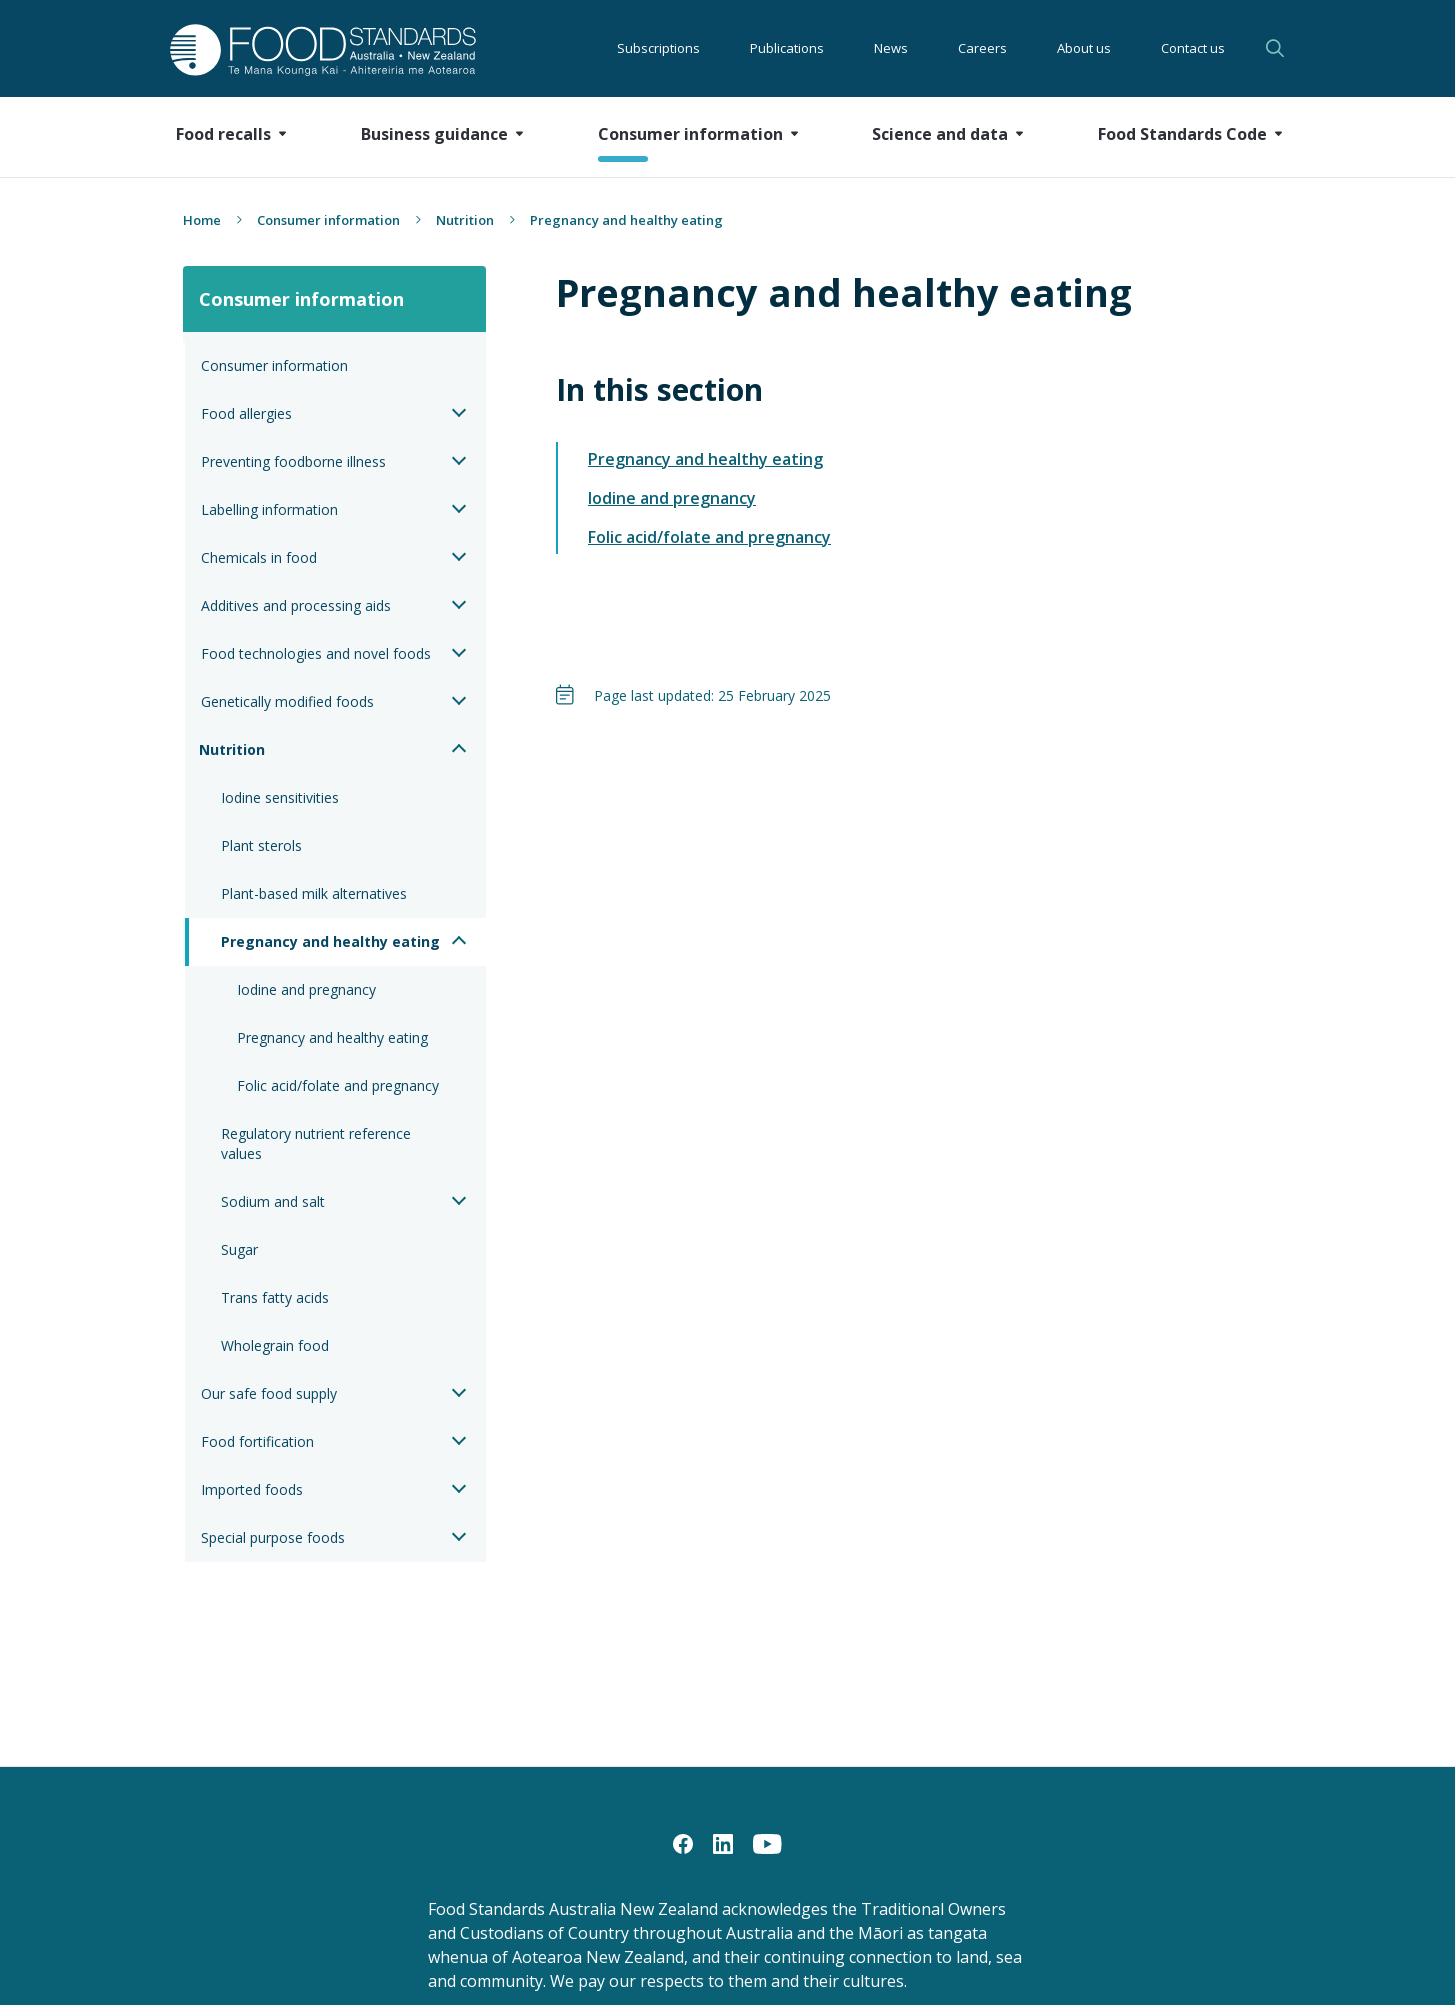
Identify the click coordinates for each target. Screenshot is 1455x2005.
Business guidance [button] (434, 134)
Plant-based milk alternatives (314, 893)
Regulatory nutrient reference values (318, 1143)
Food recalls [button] (223, 134)
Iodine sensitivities (280, 797)
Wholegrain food (275, 1345)
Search (1275, 48)
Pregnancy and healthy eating (330, 941)
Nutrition (465, 220)
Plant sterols (261, 845)
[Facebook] (683, 1843)
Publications (787, 48)
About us (1084, 48)
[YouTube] (767, 1843)
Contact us (1193, 48)
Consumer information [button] (690, 134)
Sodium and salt (273, 1201)
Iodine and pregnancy (306, 989)
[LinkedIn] (723, 1843)
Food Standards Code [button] (1182, 134)
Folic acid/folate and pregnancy (338, 1085)
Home (202, 220)
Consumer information (328, 220)
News (891, 48)
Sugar (239, 1249)
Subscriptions (658, 48)
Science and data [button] (940, 134)
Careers (982, 48)
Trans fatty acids (275, 1297)
